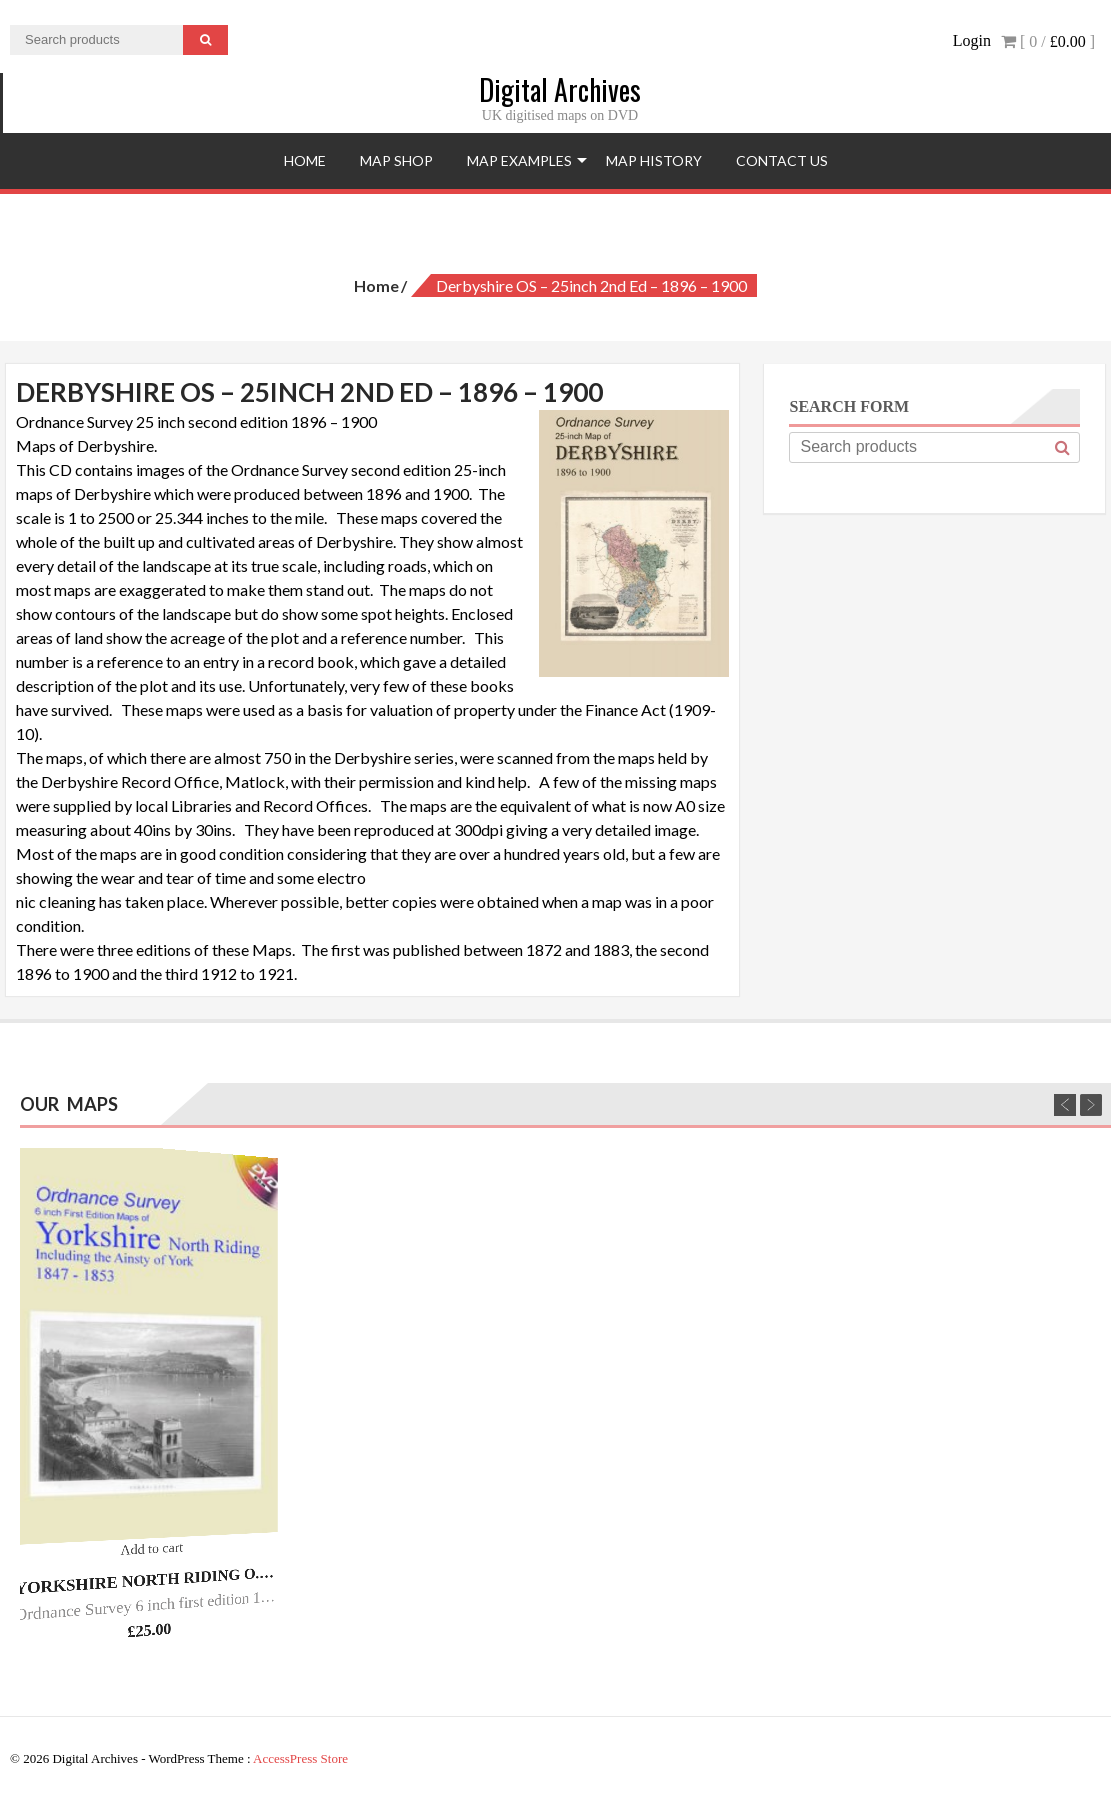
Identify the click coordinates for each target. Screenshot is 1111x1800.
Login (972, 40)
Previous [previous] (1065, 1105)
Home (305, 160)
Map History (654, 160)
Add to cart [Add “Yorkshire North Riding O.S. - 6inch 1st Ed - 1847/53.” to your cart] (152, 1548)
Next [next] (1091, 1105)
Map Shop (396, 160)
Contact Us (782, 160)
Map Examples (519, 160)
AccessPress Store (300, 1758)
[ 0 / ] (1048, 41)
